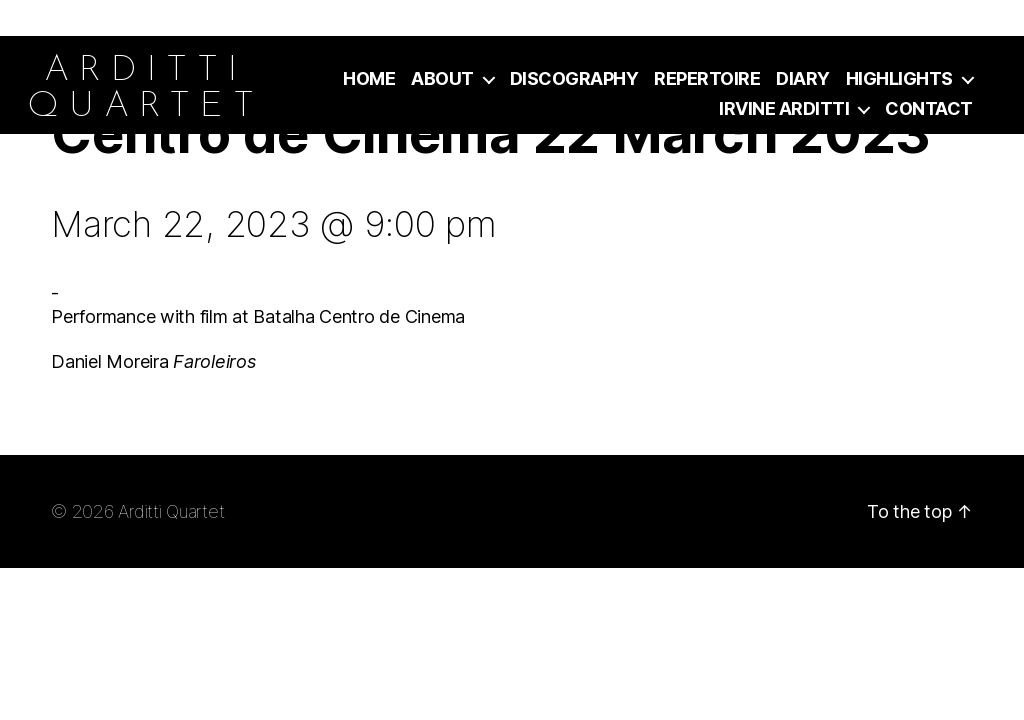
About (442, 78)
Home (369, 78)
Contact (929, 108)
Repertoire (707, 78)
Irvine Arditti (784, 108)
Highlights (899, 78)
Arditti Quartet (171, 511)
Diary (803, 78)
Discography (574, 78)
